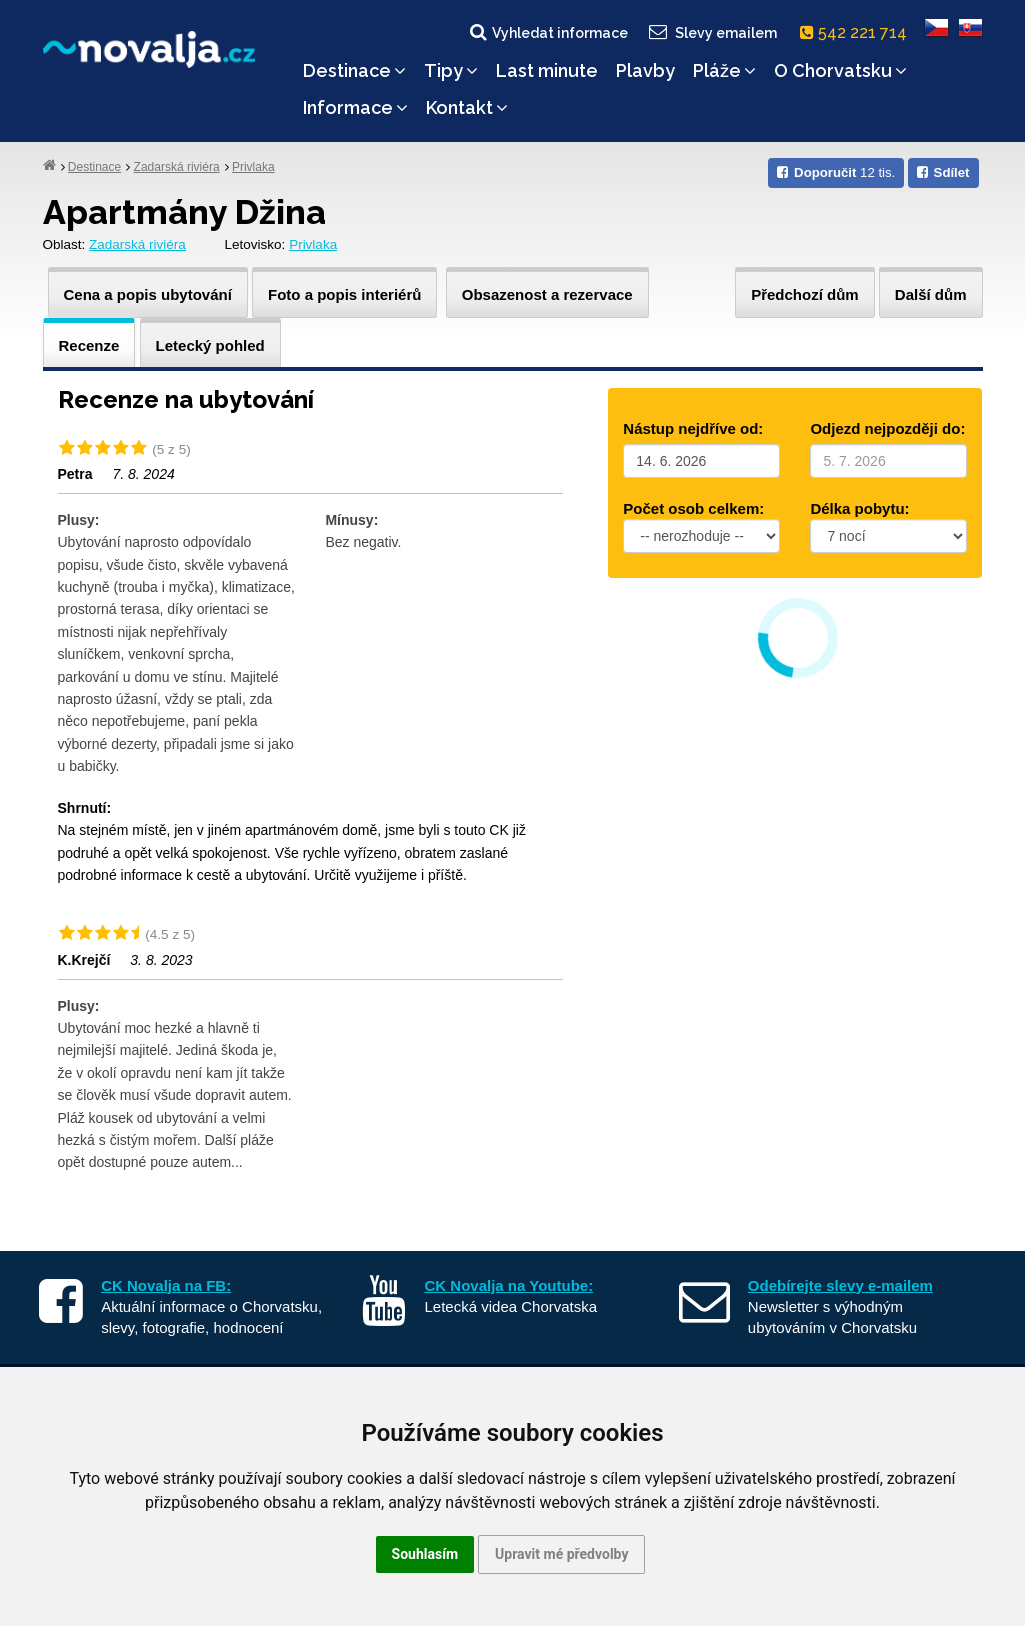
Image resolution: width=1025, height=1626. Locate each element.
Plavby (645, 70)
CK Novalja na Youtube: (509, 1285)
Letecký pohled (210, 345)
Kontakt (467, 107)
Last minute (547, 70)
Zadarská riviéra (177, 167)
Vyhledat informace (547, 32)
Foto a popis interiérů (344, 294)
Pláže (724, 70)
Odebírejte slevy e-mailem (840, 1285)
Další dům (931, 294)
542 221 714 (857, 32)
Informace (355, 107)
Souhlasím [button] (425, 1554)
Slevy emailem (711, 32)
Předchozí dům (805, 294)
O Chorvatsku (840, 70)
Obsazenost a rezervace (547, 294)
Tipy (451, 70)
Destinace (354, 70)
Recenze (89, 345)
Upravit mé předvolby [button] (561, 1554)
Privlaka (253, 167)
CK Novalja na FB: (166, 1285)
